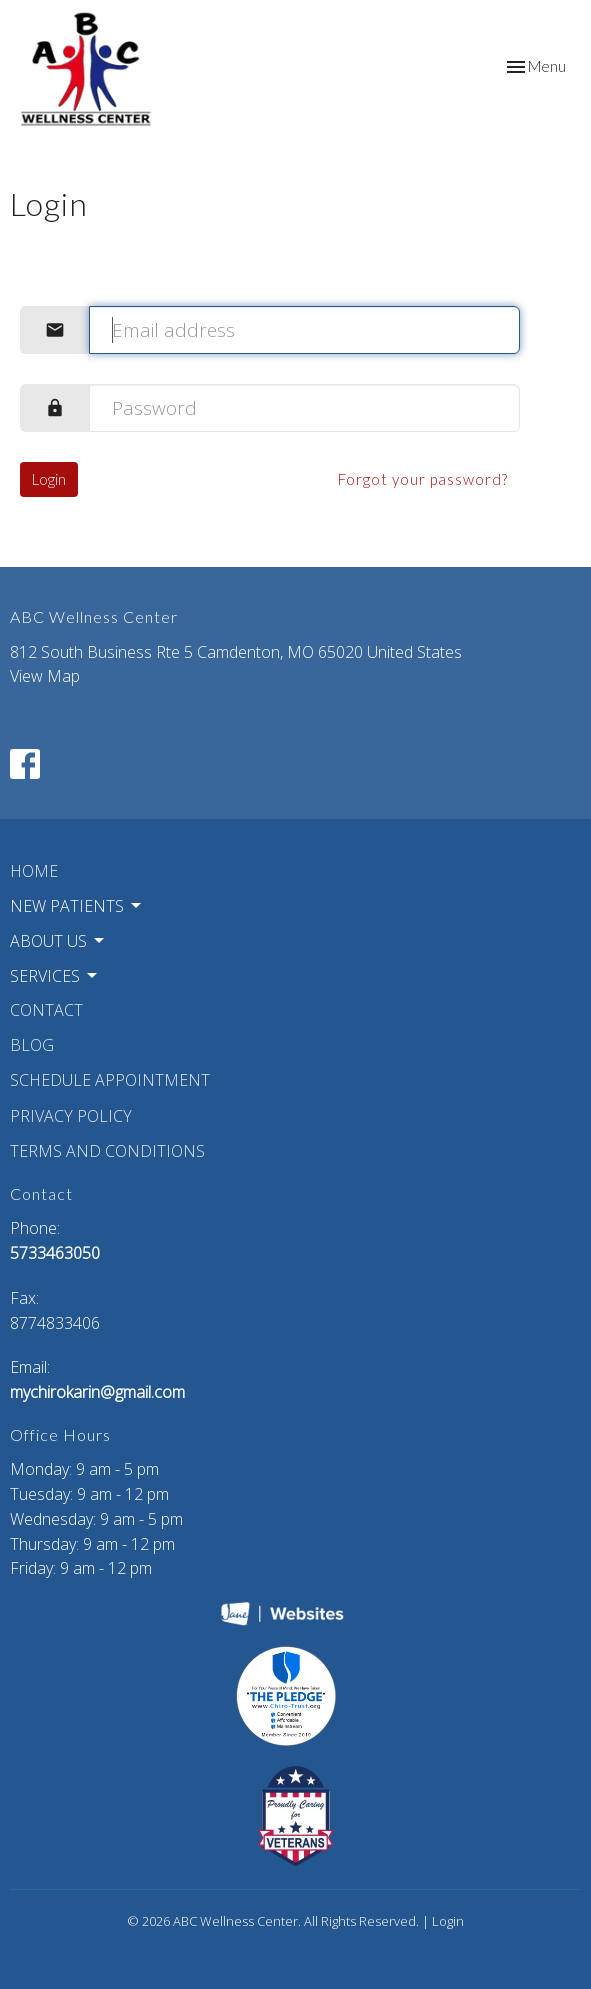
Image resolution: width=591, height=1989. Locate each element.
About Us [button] (58, 941)
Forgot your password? (423, 479)
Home (34, 871)
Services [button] (55, 976)
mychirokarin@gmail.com (97, 1392)
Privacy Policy (71, 1116)
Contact (46, 1010)
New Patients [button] (77, 906)
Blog (32, 1045)
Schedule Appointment (110, 1080)
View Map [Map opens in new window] (45, 676)
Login (49, 479)
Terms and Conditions (107, 1151)
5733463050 (55, 1253)
